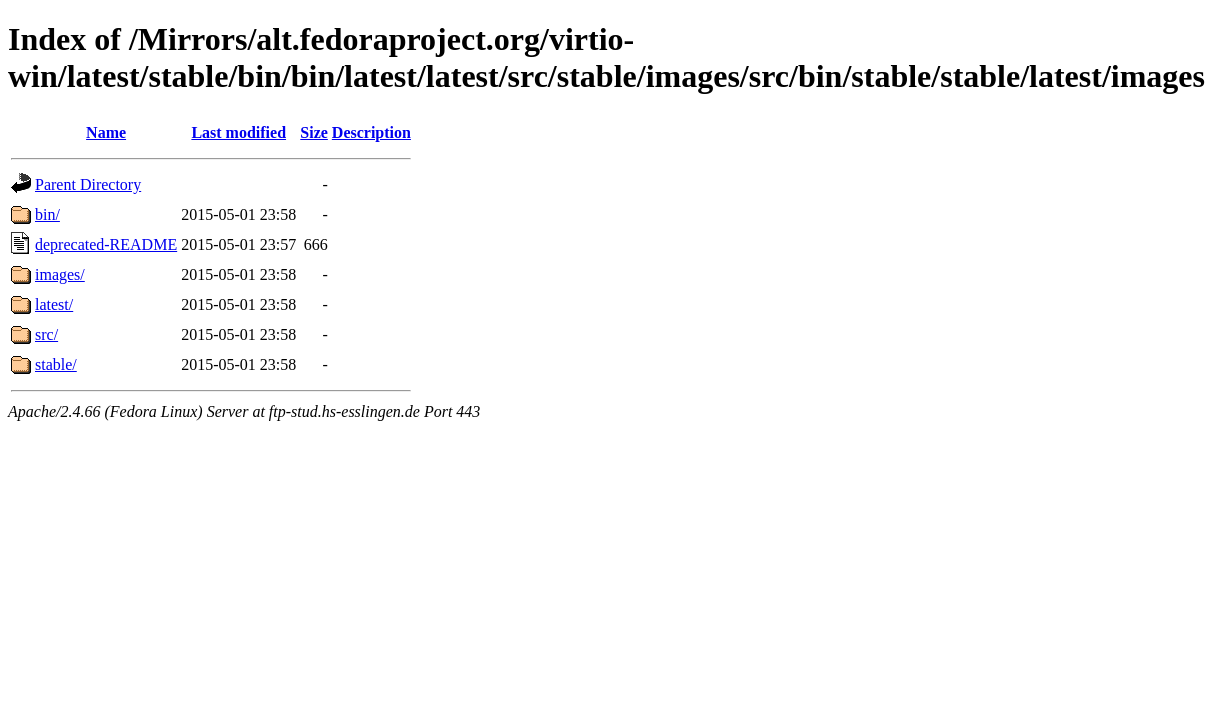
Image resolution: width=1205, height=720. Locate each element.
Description (371, 132)
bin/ (47, 214)
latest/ (54, 304)
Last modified (238, 132)
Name (106, 132)
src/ (46, 334)
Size (314, 132)
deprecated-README (106, 244)
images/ (60, 274)
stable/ (56, 364)
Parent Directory (88, 184)
